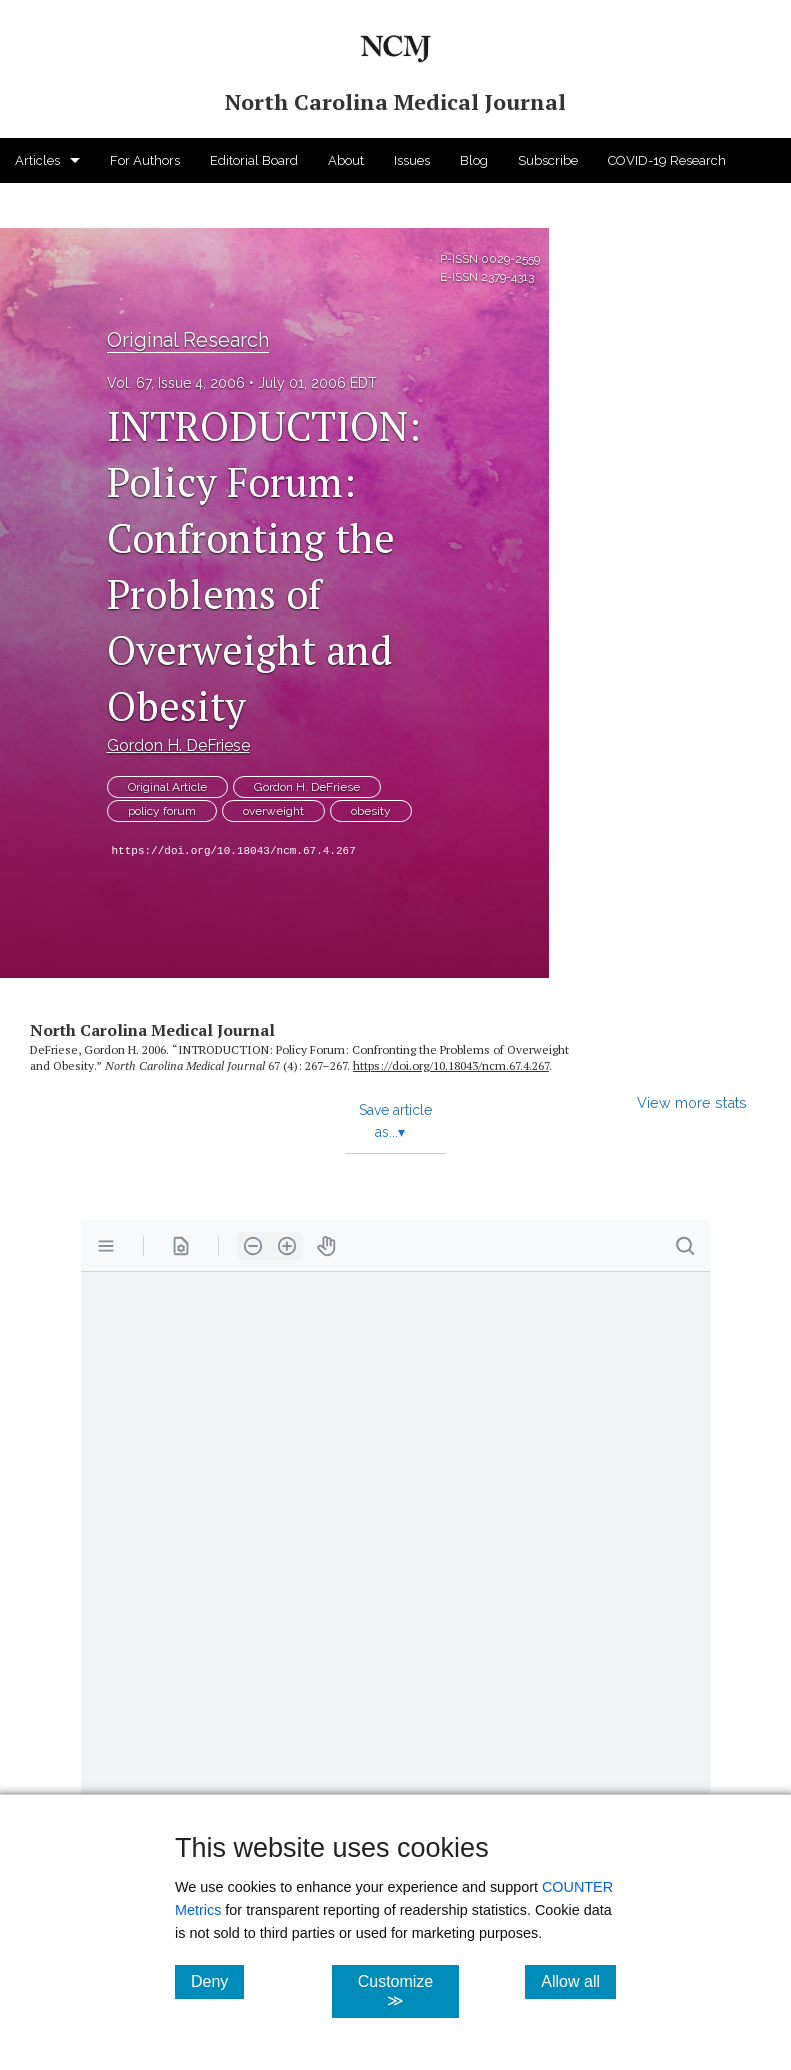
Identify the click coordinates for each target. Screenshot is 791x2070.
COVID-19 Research (667, 160)
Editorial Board (254, 160)
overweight (273, 811)
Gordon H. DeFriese (178, 745)
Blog (474, 160)
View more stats (692, 1102)
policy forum (162, 811)
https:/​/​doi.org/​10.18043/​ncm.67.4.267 (451, 1065)
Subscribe (548, 160)
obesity (371, 811)
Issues (412, 160)
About (346, 160)
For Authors (145, 160)
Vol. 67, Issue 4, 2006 (176, 383)
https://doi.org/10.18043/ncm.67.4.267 (234, 851)
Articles (37, 160)
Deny (217, 1981)
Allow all (578, 1981)
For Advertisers (60, 205)
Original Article (167, 787)
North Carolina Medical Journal (152, 1030)
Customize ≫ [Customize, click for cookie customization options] (408, 1991)
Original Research (188, 340)
